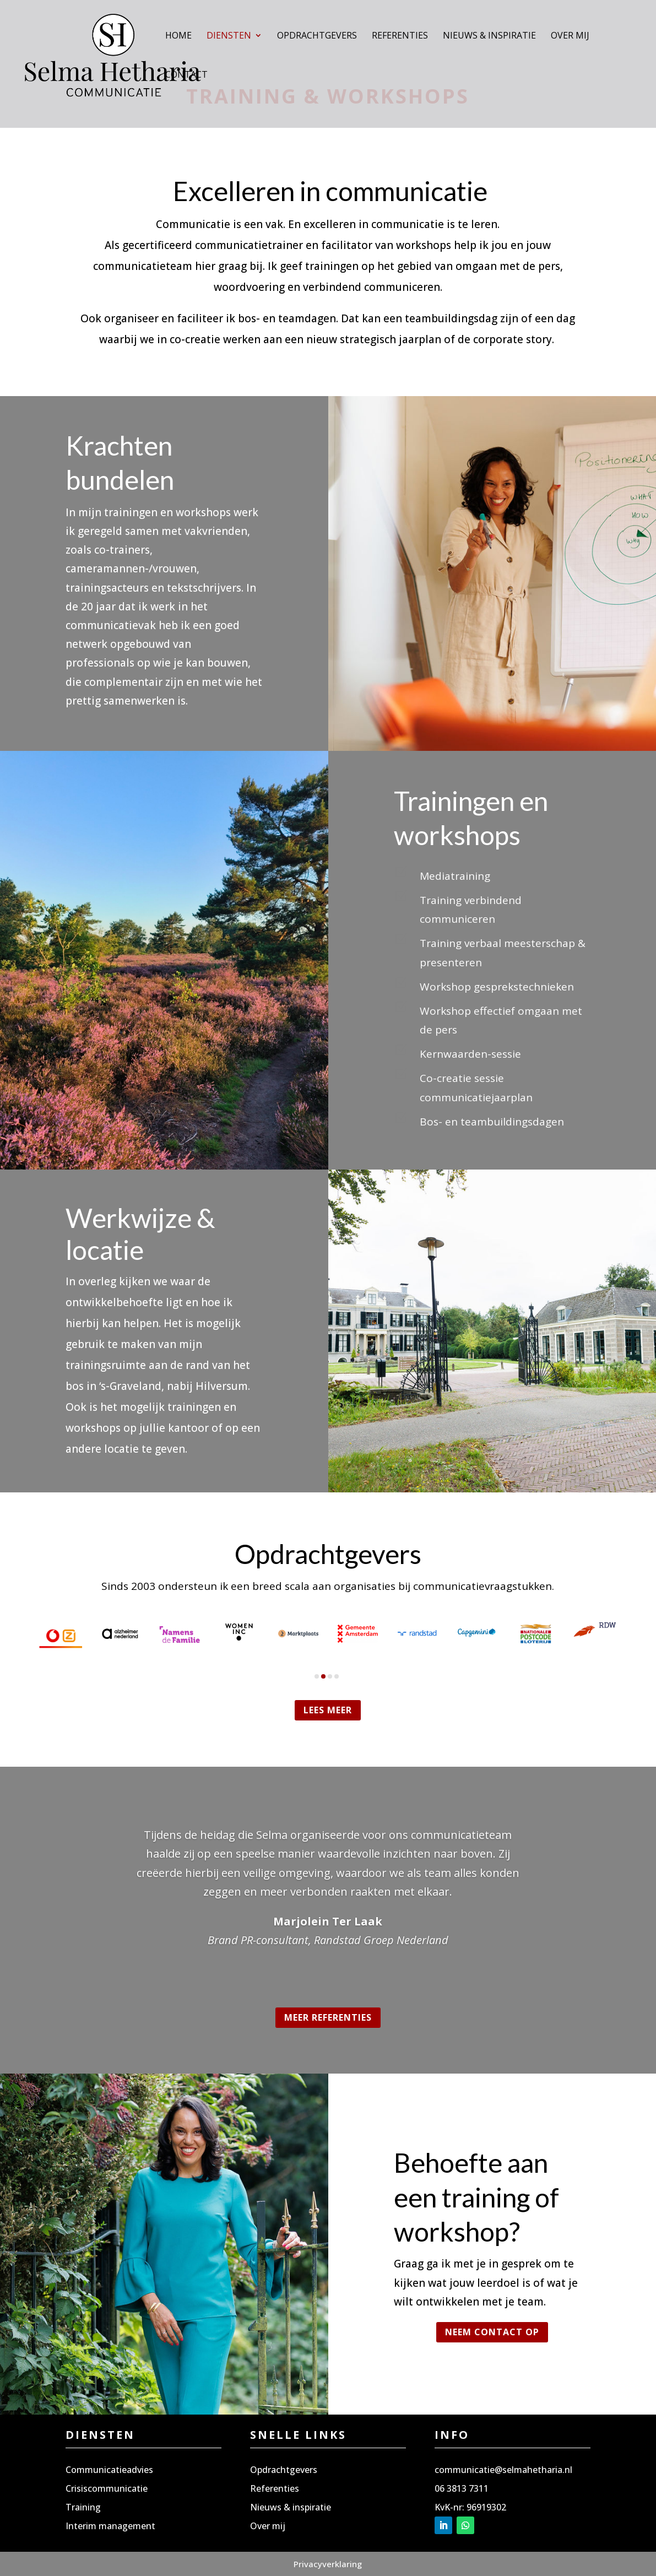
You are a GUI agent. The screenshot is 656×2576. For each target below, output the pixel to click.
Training (83, 2507)
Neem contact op (492, 2332)
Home (178, 36)
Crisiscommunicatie (107, 2488)
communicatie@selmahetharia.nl (503, 2470)
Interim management (110, 2526)
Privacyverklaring (328, 2563)
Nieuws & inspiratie (489, 36)
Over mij (570, 36)
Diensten (229, 36)
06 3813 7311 (462, 2488)
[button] (317, 1676)
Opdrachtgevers (317, 36)
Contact (186, 75)
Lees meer (327, 1710)
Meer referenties (328, 2017)
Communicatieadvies (109, 2470)
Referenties (400, 36)
